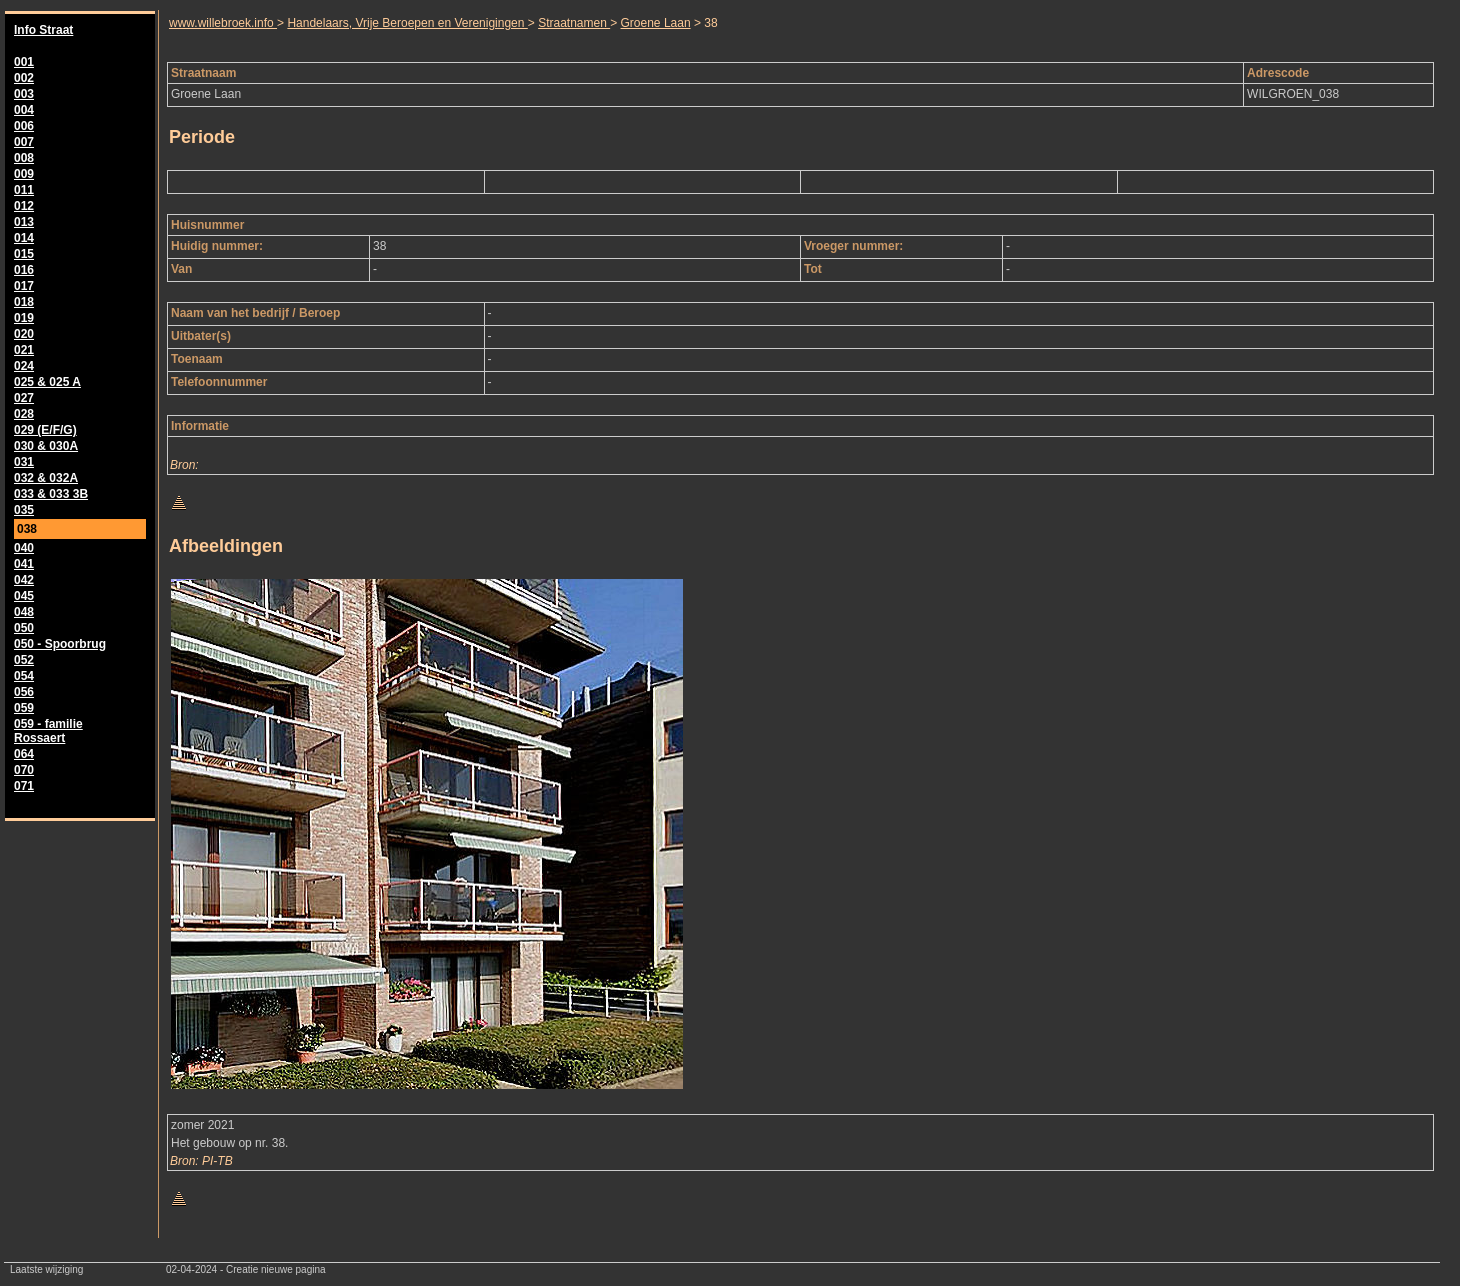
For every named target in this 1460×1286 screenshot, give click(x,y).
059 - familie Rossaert (48, 731)
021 (24, 350)
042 (24, 580)
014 (24, 238)
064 (24, 754)
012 (24, 206)
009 (24, 174)
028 (24, 414)
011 (24, 190)
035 (24, 510)
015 (24, 254)
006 (24, 126)
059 (24, 708)
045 (24, 596)
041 (24, 564)
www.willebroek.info (223, 23)
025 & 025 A (47, 382)
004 (24, 110)
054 (24, 676)
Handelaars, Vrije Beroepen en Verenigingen (407, 23)
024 (24, 366)
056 (24, 692)
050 (24, 628)
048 (24, 612)
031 (24, 462)
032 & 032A (46, 478)
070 (24, 770)
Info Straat (43, 30)
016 (24, 270)
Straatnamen (574, 23)
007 (24, 142)
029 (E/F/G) (45, 430)
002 (24, 78)
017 (24, 286)
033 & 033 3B (51, 494)
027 (24, 398)
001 (24, 62)
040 (24, 548)
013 (24, 222)
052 (24, 660)
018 (24, 302)
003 (24, 94)
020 (24, 334)
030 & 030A (46, 446)
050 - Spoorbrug (60, 644)
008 (24, 158)
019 (24, 318)
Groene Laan (656, 23)
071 (24, 786)
